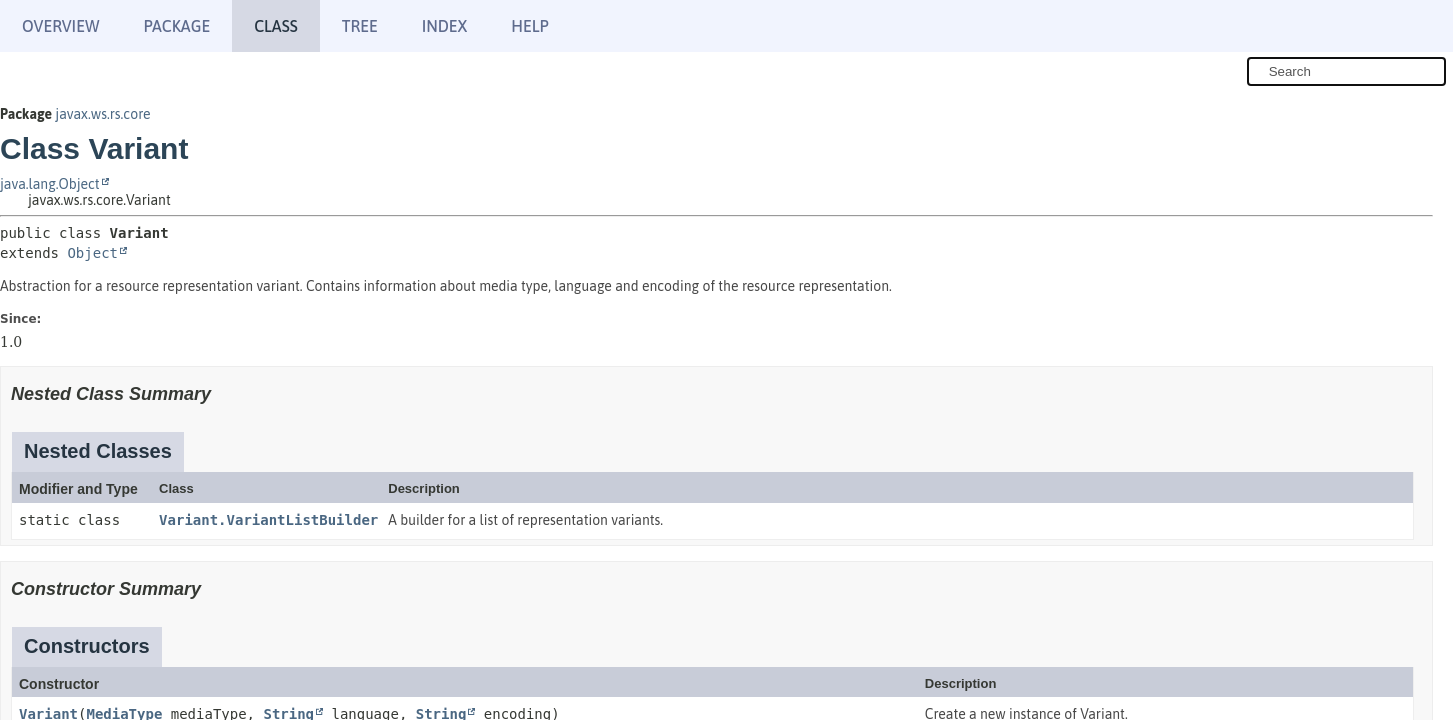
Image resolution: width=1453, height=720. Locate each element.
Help (529, 26)
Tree (360, 26)
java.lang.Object (50, 184)
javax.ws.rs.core (102, 114)
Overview (60, 26)
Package (176, 26)
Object (92, 253)
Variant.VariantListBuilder (268, 520)
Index (445, 26)
